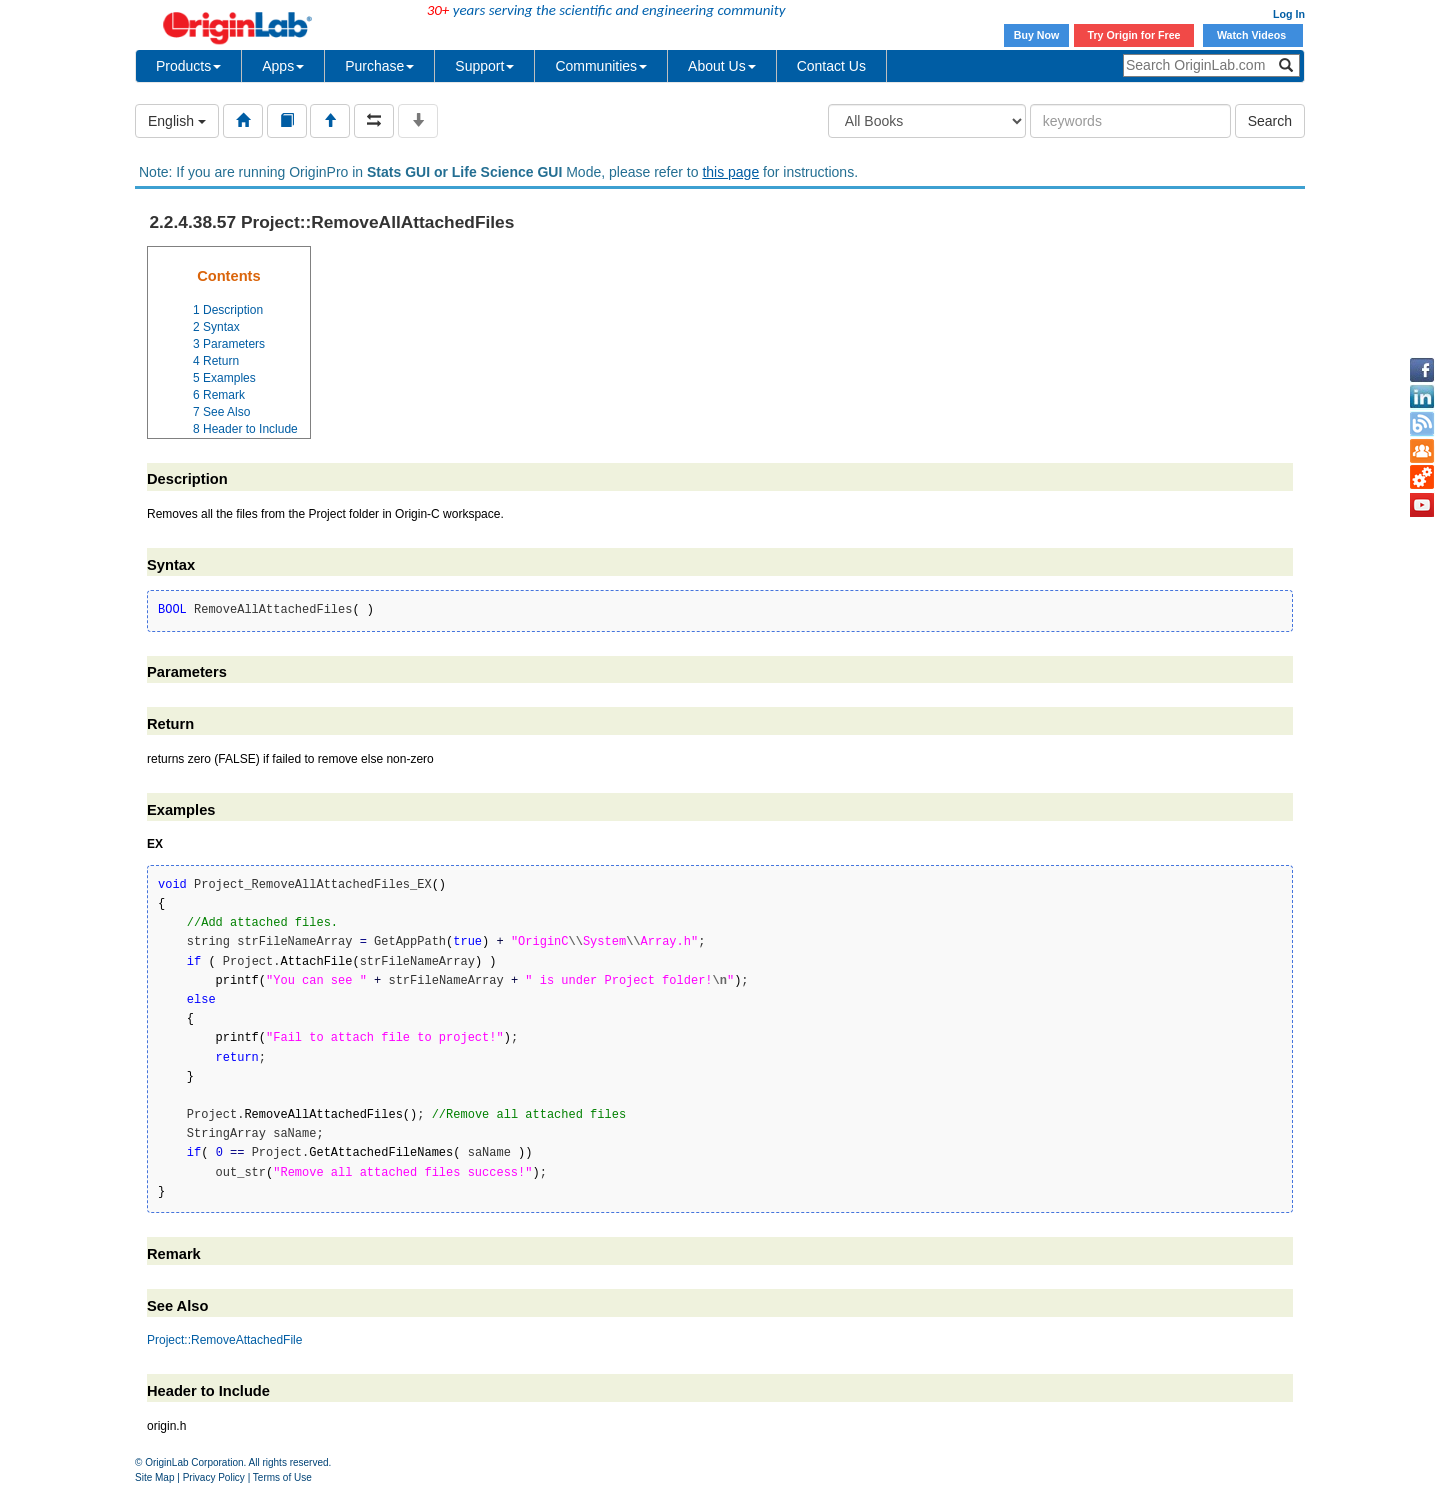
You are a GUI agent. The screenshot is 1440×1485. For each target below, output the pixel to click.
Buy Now (1037, 35)
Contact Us (831, 66)
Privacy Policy (214, 1477)
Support (484, 66)
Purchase (379, 66)
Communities (601, 66)
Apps (283, 66)
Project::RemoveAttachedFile (224, 1340)
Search (1270, 121)
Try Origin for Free (1134, 35)
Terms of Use (282, 1477)
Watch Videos (1253, 35)
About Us (722, 66)
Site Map (154, 1477)
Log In (1289, 14)
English (177, 121)
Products (188, 66)
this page (730, 172)
